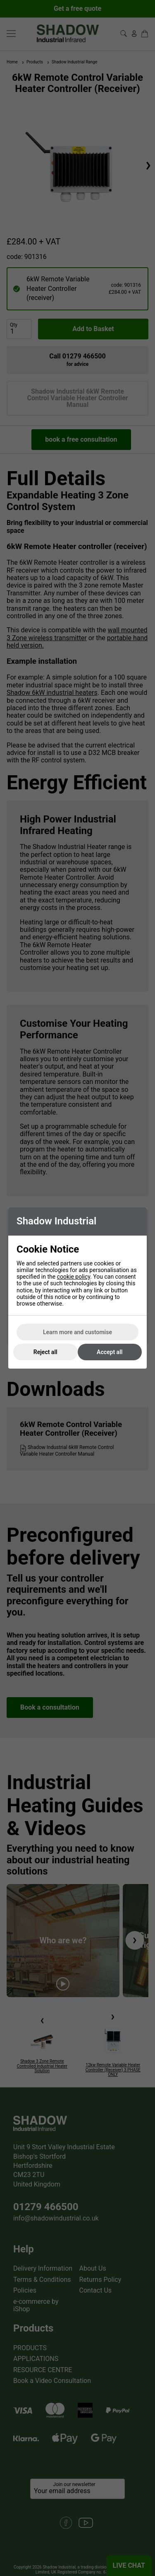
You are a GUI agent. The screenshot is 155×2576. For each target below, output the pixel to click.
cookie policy (74, 1276)
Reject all (45, 1352)
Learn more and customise (77, 1332)
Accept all (109, 1352)
